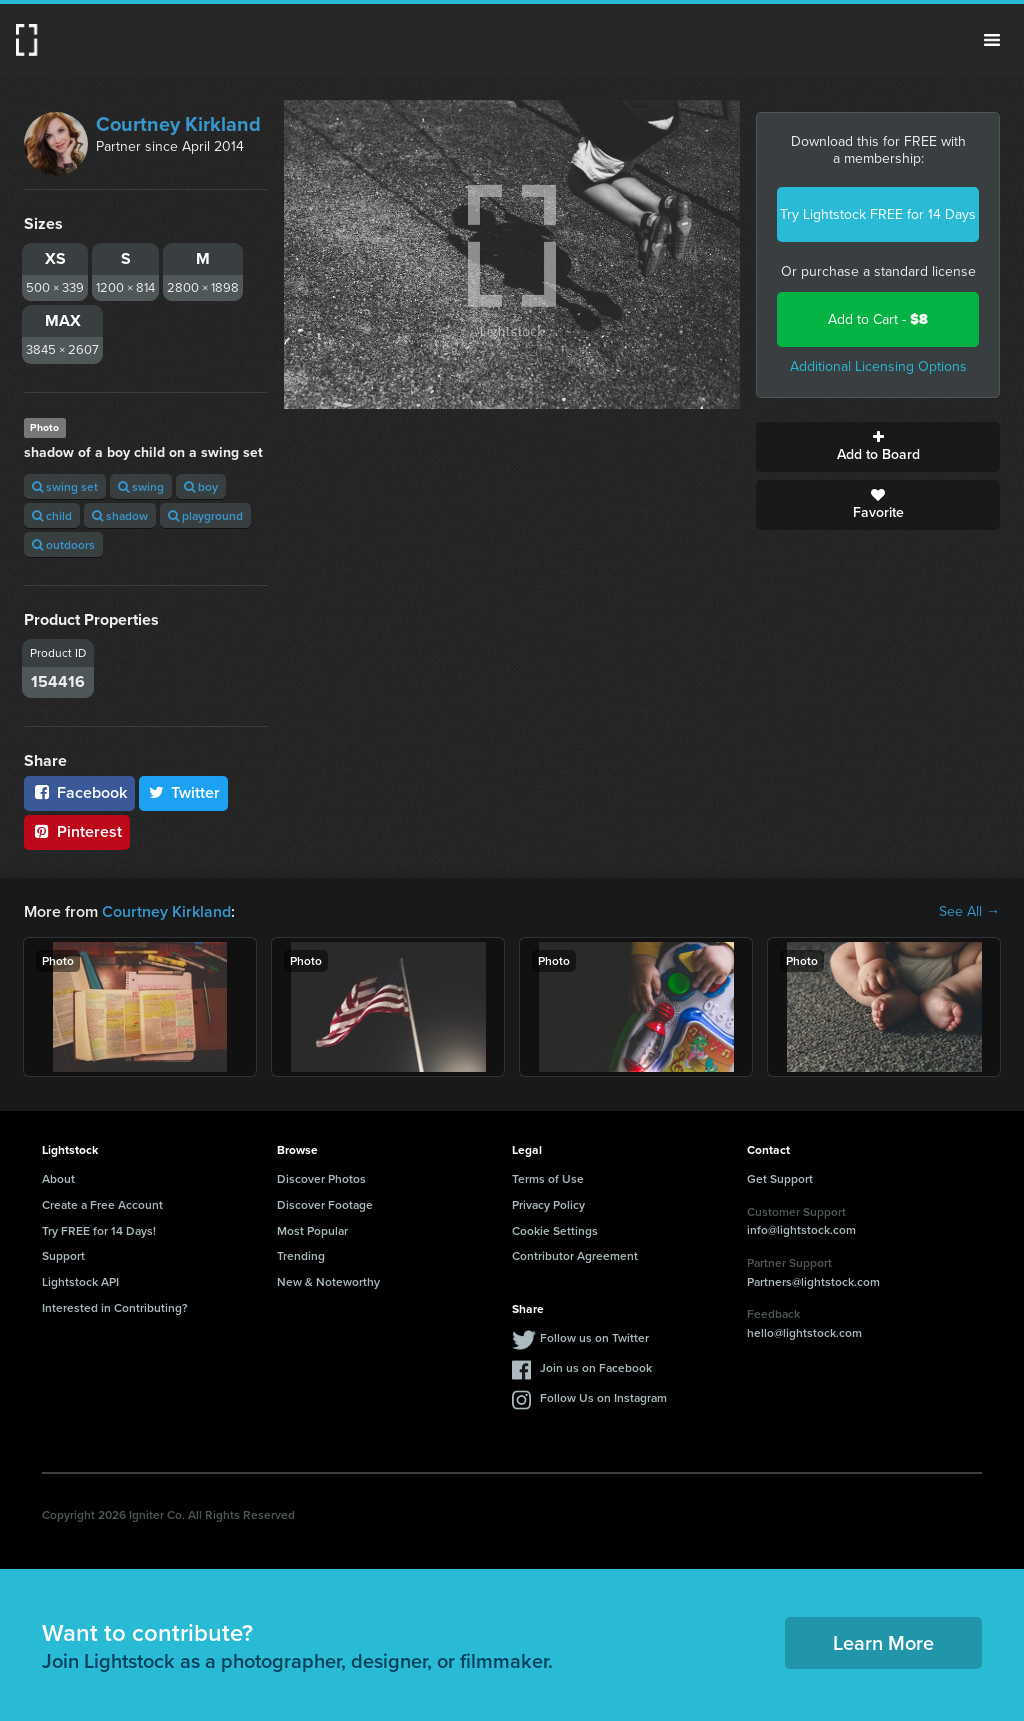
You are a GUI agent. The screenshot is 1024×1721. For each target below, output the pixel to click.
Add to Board (878, 447)
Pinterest (77, 831)
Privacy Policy (548, 1204)
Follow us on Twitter (594, 1337)
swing (141, 486)
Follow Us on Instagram (603, 1397)
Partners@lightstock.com (813, 1281)
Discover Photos (321, 1178)
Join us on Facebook (596, 1367)
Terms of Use (548, 1178)
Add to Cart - (878, 319)
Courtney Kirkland (178, 124)
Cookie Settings (555, 1230)
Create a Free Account (102, 1204)
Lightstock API (80, 1281)
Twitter (184, 792)
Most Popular (312, 1230)
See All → (969, 912)
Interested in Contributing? (115, 1307)
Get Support (780, 1178)
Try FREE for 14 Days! (99, 1230)
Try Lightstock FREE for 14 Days (878, 214)
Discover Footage (325, 1204)
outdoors (63, 544)
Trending (301, 1255)
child (52, 515)
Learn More (883, 1642)
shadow (120, 515)
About (58, 1178)
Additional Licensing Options (878, 366)
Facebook (79, 792)
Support (63, 1255)
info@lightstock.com (801, 1229)
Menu (992, 40)
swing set (65, 486)
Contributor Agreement (575, 1255)
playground (205, 515)
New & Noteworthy (328, 1281)
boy (201, 486)
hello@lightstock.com (804, 1332)
